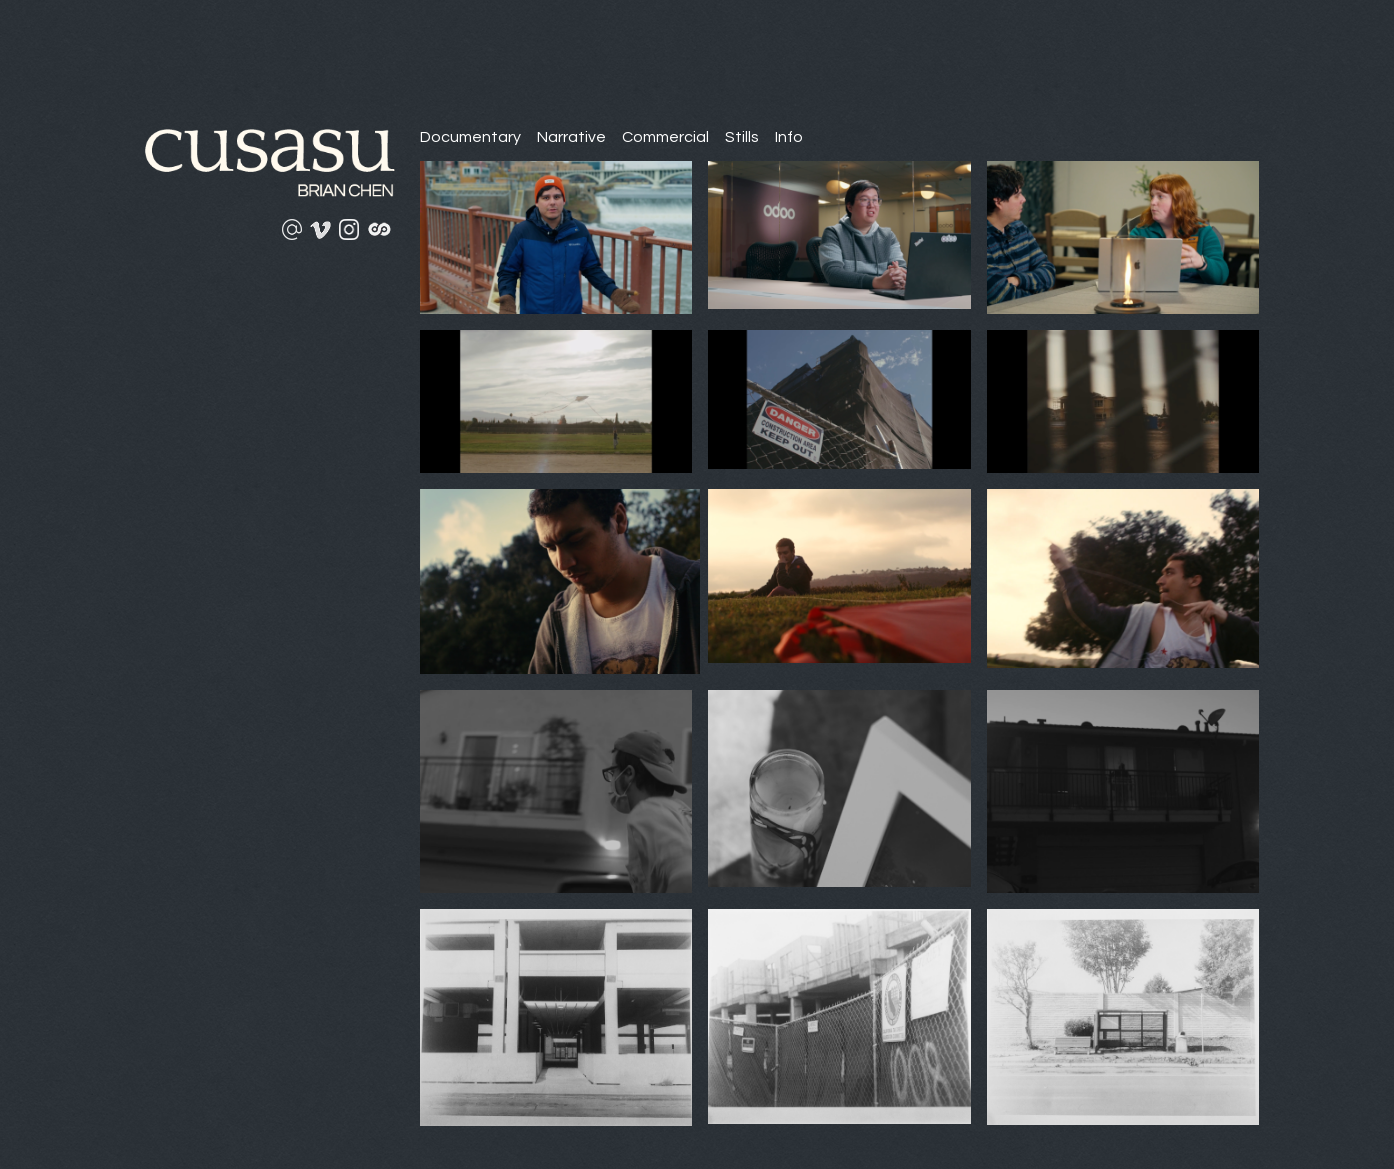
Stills (742, 137)
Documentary (470, 137)
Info (789, 137)
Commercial (665, 137)
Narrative (571, 137)
